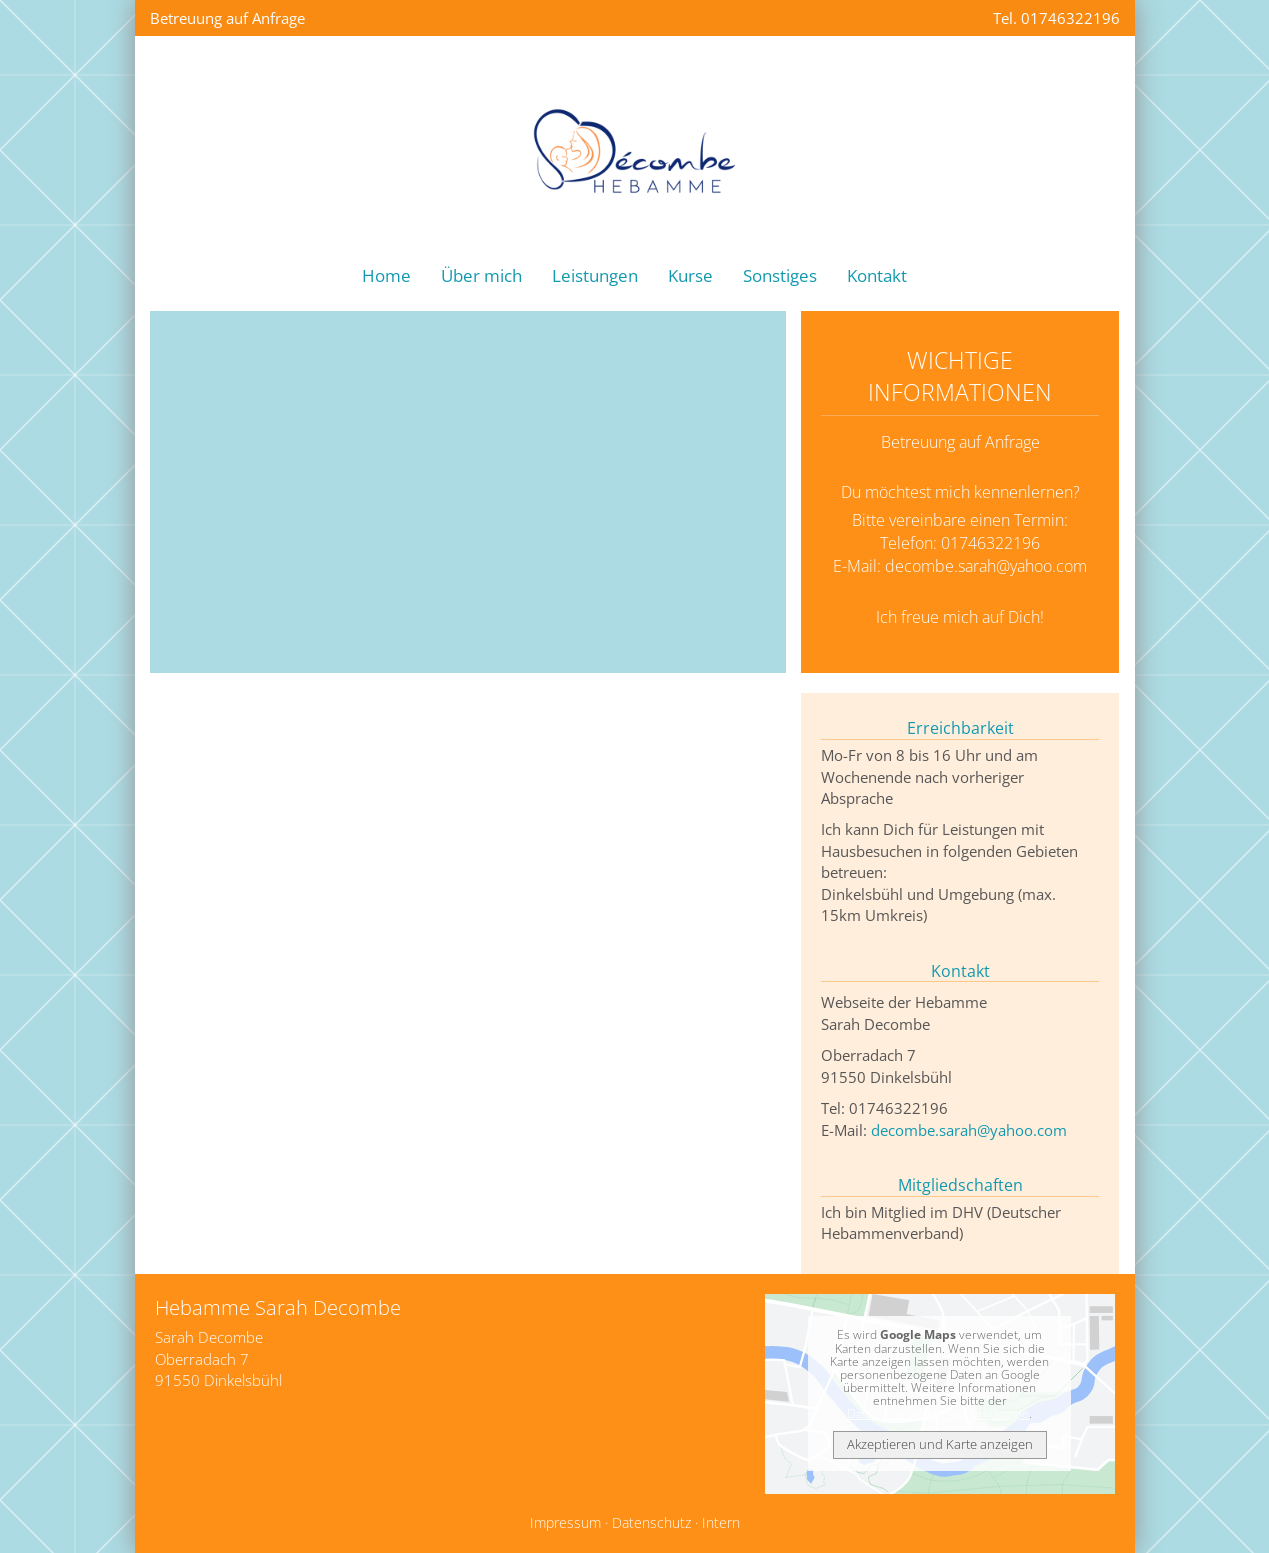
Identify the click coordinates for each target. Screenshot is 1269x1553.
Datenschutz (651, 1523)
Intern (721, 1523)
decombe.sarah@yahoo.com (986, 566)
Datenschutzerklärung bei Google (938, 1413)
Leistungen (595, 275)
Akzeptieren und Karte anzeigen (940, 1444)
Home (386, 275)
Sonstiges (780, 275)
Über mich (481, 275)
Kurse (690, 275)
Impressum (565, 1523)
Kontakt (877, 275)
